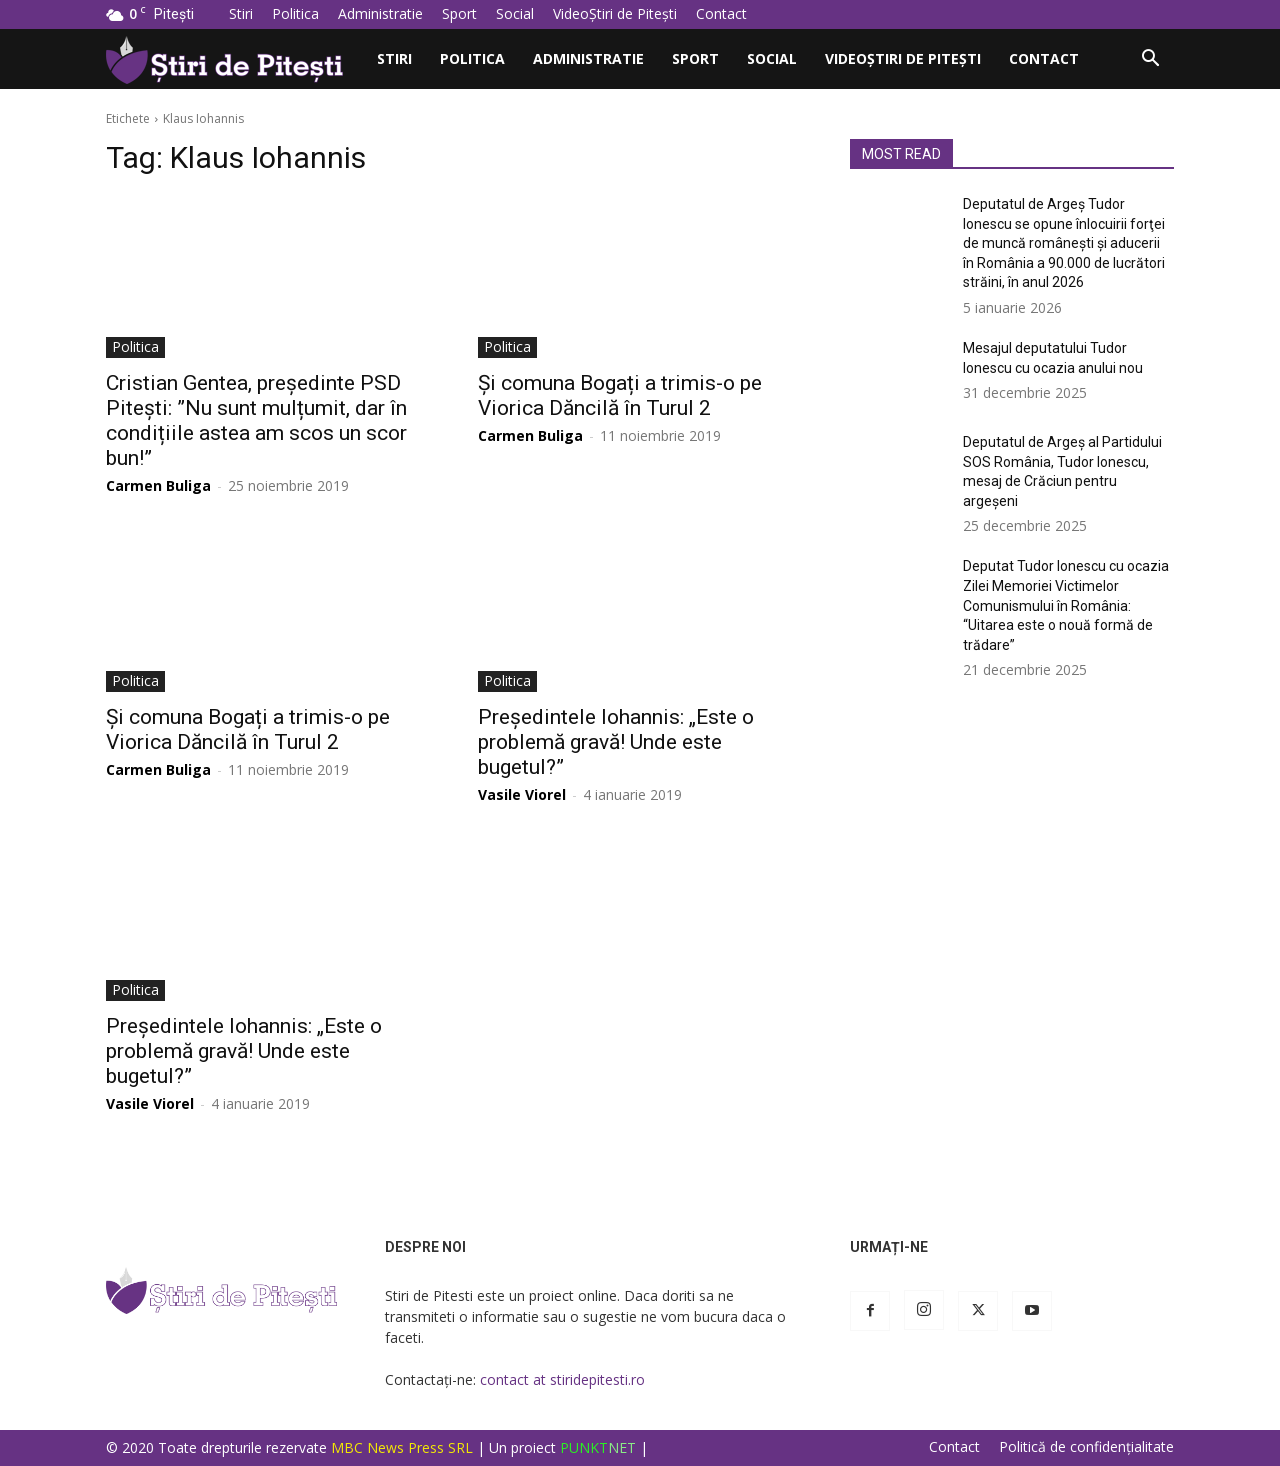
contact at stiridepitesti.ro (562, 1379)
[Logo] (234, 58)
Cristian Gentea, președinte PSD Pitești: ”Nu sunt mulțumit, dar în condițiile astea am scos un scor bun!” (256, 420)
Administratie (380, 13)
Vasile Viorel (522, 794)
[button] (1150, 60)
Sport (459, 13)
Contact (721, 13)
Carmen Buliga (158, 485)
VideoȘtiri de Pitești (615, 13)
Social (515, 13)
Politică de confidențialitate (1086, 1447)
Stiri (241, 13)
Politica (295, 13)
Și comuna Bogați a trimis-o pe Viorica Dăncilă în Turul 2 (620, 395)
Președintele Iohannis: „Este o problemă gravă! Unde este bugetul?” (616, 742)
